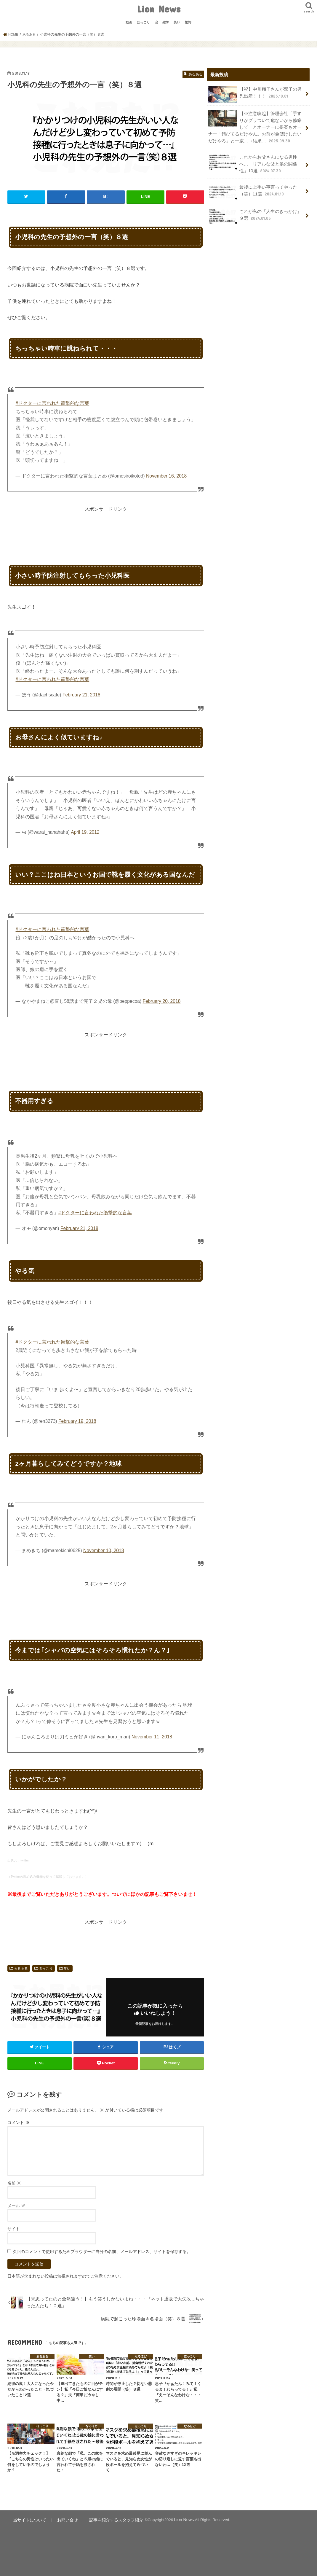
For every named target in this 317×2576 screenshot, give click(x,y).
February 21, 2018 (81, 694)
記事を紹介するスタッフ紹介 (108, 2519)
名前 (14, 2182)
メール (16, 2205)
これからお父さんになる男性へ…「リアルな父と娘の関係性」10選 (252, 161)
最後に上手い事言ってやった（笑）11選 (252, 189)
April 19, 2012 (85, 831)
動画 (129, 22)
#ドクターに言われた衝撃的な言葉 (52, 402)
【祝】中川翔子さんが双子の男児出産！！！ (255, 94)
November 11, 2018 (152, 1736)
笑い (177, 22)
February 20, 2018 (162, 1000)
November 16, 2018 (166, 475)
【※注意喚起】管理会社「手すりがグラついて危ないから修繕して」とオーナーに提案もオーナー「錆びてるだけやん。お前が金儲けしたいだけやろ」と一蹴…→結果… (255, 126)
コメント (18, 2122)
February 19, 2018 (77, 1420)
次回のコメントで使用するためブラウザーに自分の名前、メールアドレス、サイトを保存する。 (101, 2251)
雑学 (165, 22)
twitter (24, 1860)
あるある (21, 1968)
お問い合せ (63, 2519)
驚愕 (188, 22)
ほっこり (143, 22)
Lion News (158, 9)
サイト (13, 2228)
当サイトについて (28, 2519)
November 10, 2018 (103, 1550)
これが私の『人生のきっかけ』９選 (255, 213)
